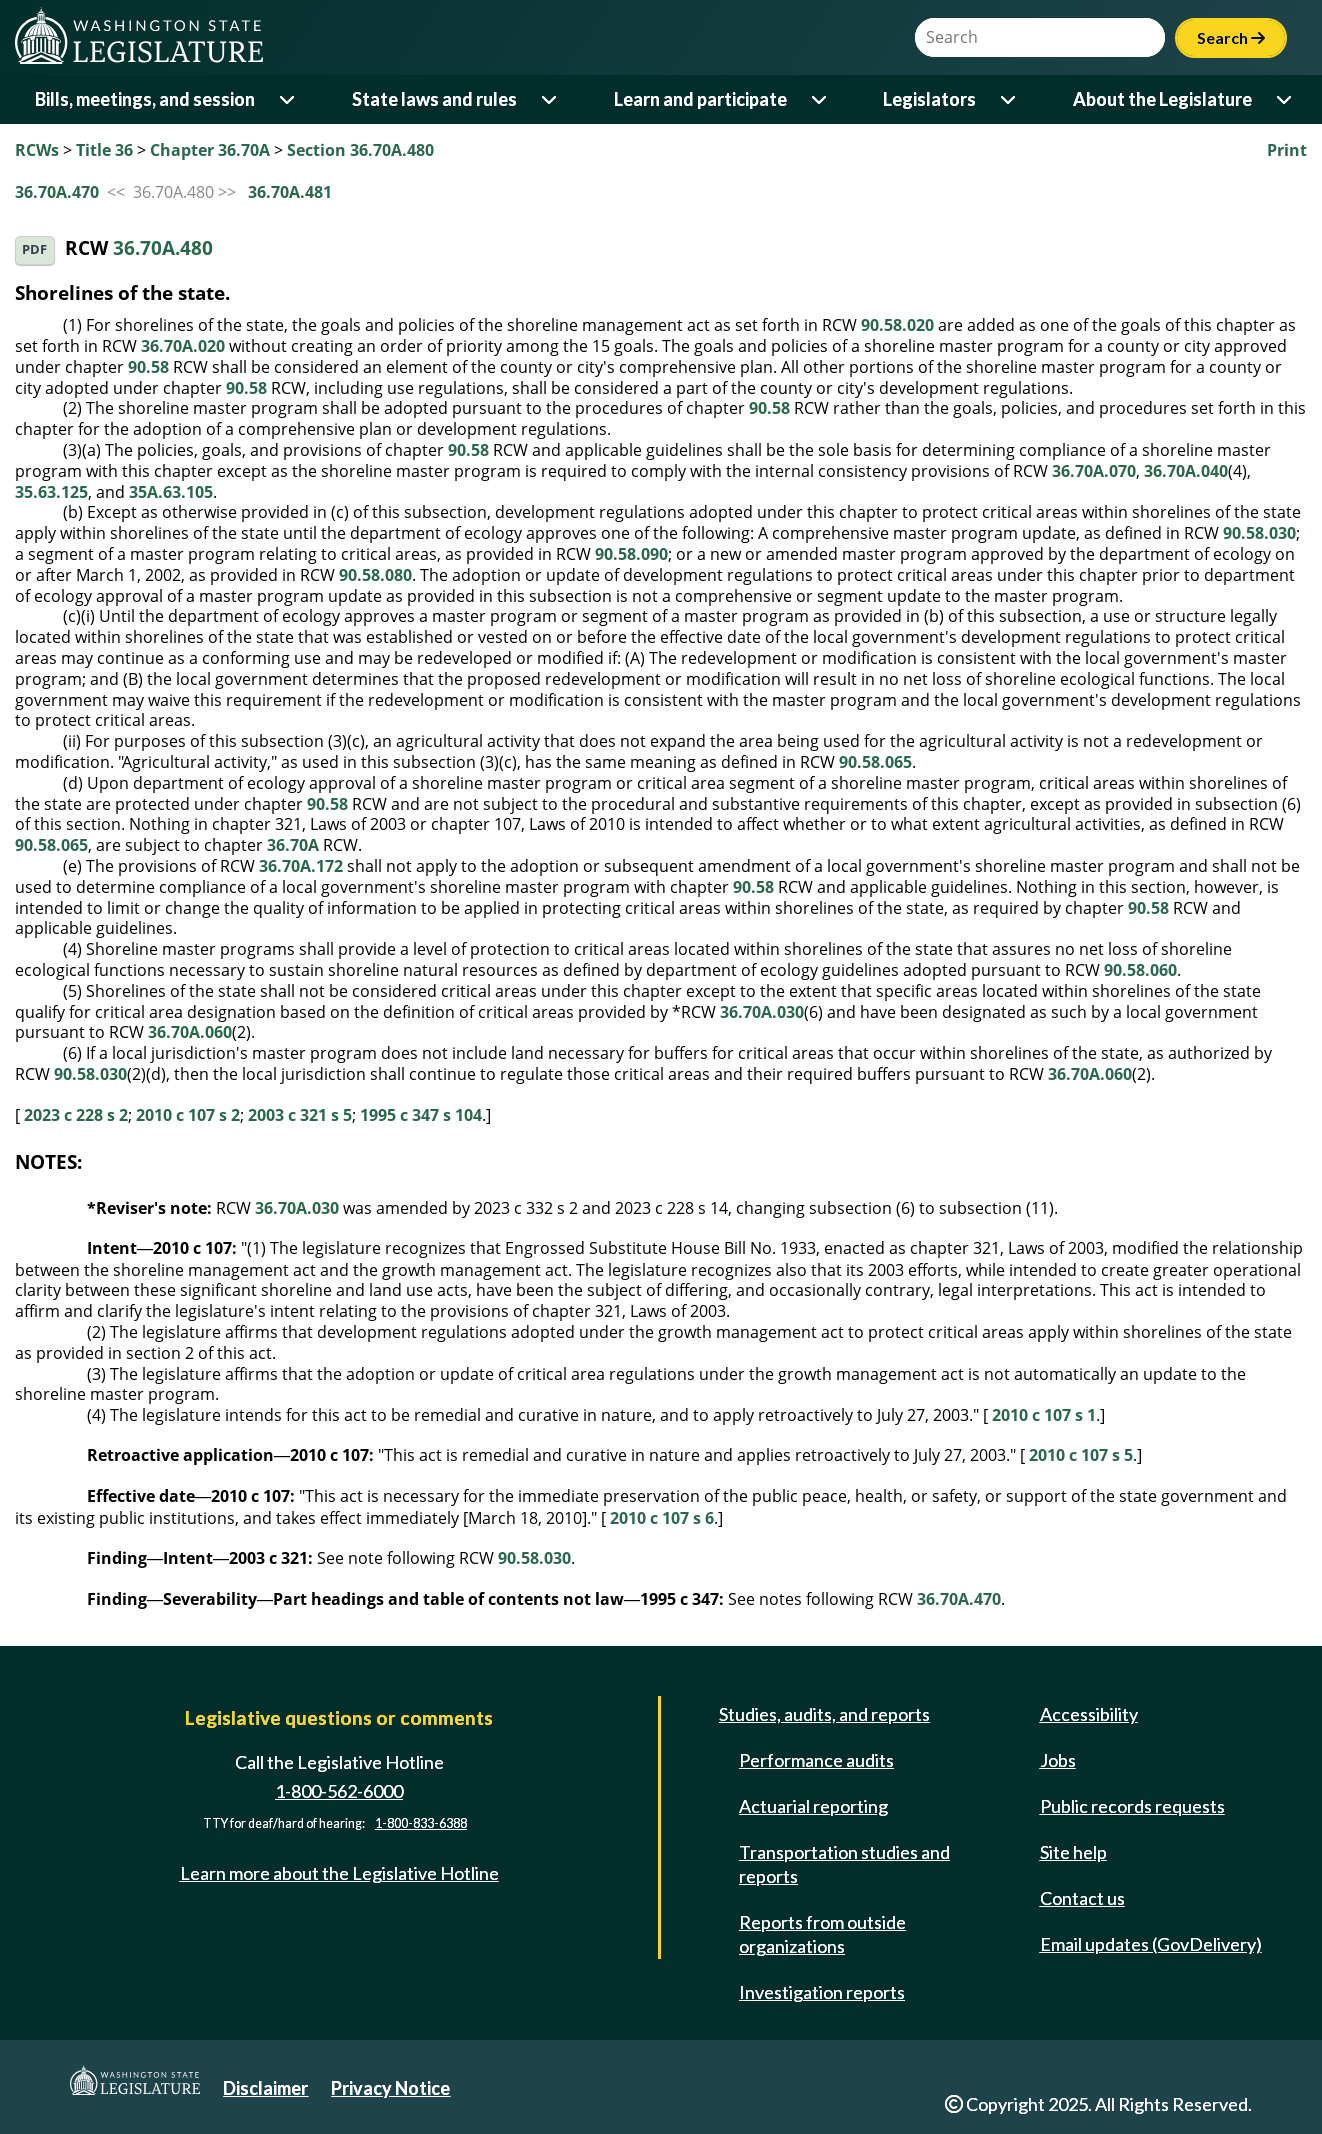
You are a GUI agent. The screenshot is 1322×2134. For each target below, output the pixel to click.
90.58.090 (631, 554)
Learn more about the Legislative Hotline (339, 1873)
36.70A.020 (183, 346)
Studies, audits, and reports (824, 1714)
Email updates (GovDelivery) (1151, 1944)
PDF (34, 249)
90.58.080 (375, 575)
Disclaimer (265, 2088)
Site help (1073, 1852)
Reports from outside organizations (822, 1934)
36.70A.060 (190, 1032)
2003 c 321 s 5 (300, 1115)
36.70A (293, 845)
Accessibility (1089, 1714)
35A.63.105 (171, 492)
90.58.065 (875, 762)
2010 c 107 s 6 (662, 1518)
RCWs (37, 150)
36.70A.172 (301, 866)
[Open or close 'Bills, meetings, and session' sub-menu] (288, 99)
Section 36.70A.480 (360, 150)
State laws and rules (434, 99)
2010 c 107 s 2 (188, 1115)
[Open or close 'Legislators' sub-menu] (1009, 99)
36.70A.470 (57, 192)
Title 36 (104, 150)
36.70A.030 (762, 1012)
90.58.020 (897, 325)
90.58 (148, 367)
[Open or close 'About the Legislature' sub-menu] (1285, 99)
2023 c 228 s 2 (76, 1115)
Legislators (929, 99)
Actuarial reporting (813, 1806)
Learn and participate (700, 99)
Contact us (1082, 1898)
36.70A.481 (290, 192)
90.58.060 (1140, 970)
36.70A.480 (163, 248)
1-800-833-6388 (421, 1823)
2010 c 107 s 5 (1081, 1455)
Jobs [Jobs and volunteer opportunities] (1058, 1760)
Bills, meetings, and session (145, 99)
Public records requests (1132, 1806)
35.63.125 (51, 492)
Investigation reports (822, 1992)
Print (1287, 150)
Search (1231, 37)
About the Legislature (1162, 99)
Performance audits (816, 1760)
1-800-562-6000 (339, 1791)
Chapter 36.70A (210, 150)
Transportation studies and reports (844, 1864)
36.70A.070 (1094, 471)
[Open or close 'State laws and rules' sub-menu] (550, 99)
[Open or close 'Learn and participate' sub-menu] (820, 99)
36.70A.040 (1186, 471)
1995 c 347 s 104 (421, 1115)
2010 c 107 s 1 (1044, 1415)
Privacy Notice (390, 2088)
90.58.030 (1259, 533)
